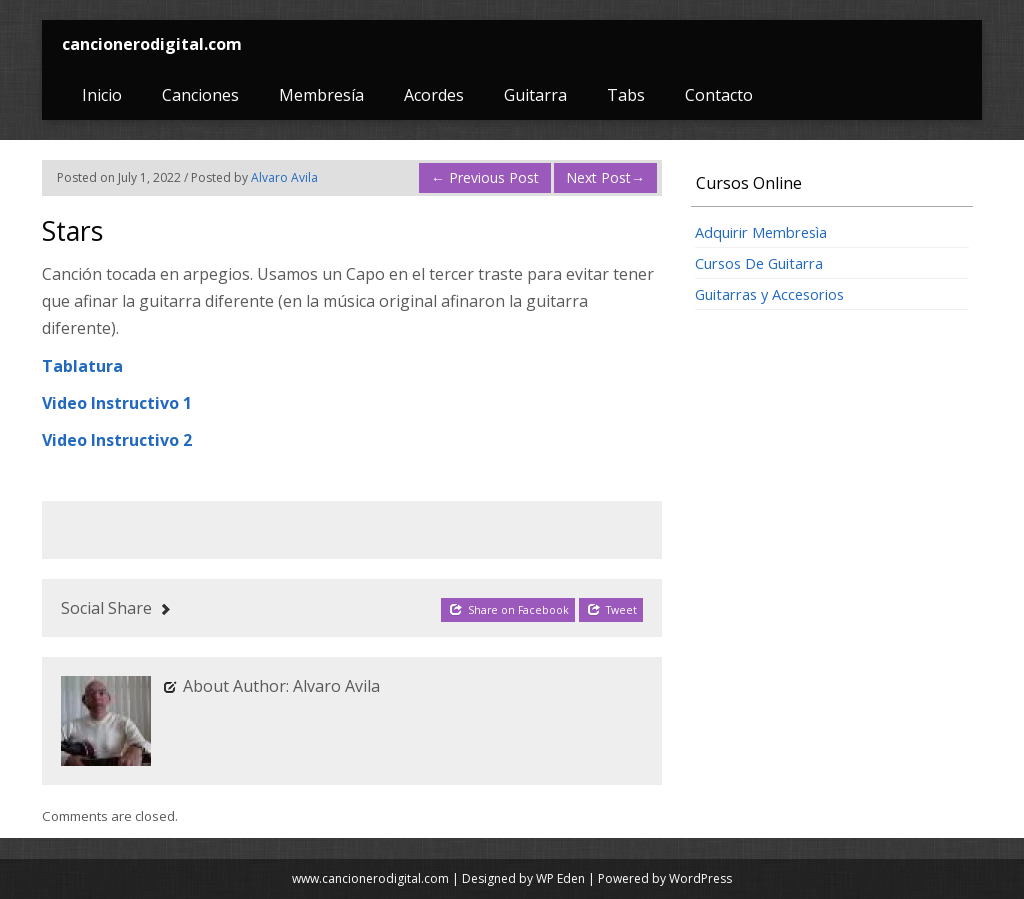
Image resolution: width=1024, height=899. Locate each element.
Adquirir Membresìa (761, 232)
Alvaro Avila (284, 177)
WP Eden (560, 878)
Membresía (321, 95)
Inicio (102, 95)
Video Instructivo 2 (117, 440)
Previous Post (485, 177)
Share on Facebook (509, 609)
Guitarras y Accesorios (769, 294)
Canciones (200, 95)
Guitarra (535, 95)
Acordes (434, 95)
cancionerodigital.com (152, 44)
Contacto (719, 95)
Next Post (605, 177)
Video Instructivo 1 (117, 403)
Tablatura (82, 366)
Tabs (626, 95)
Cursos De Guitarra (759, 263)
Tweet (612, 609)
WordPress (700, 878)
